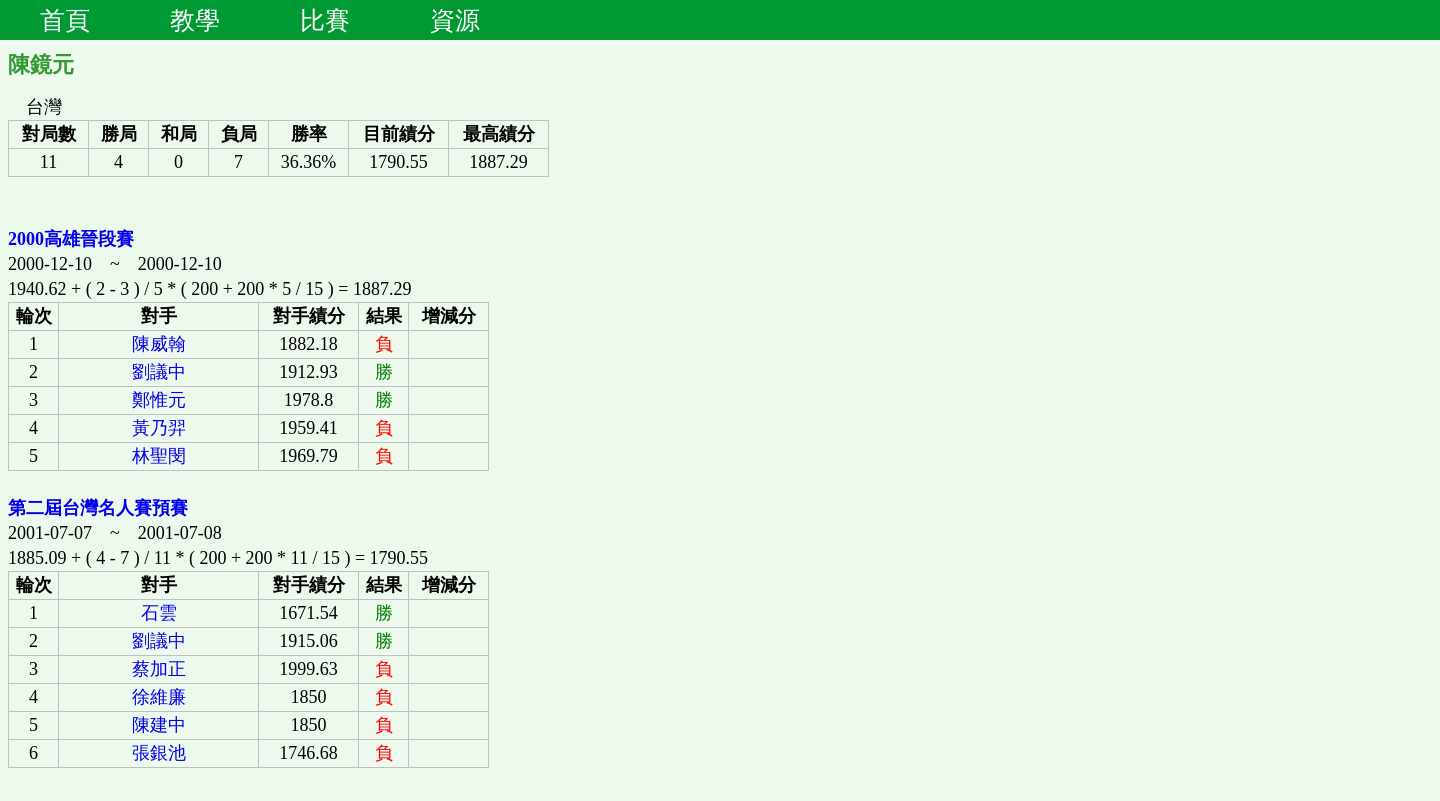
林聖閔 (159, 456)
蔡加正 (159, 669)
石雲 (159, 613)
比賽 (325, 20)
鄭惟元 (159, 400)
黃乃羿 (159, 428)
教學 (195, 20)
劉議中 (159, 372)
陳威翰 (159, 344)
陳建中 (159, 725)
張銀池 (159, 753)
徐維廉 (159, 697)
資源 (455, 20)
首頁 (65, 20)
